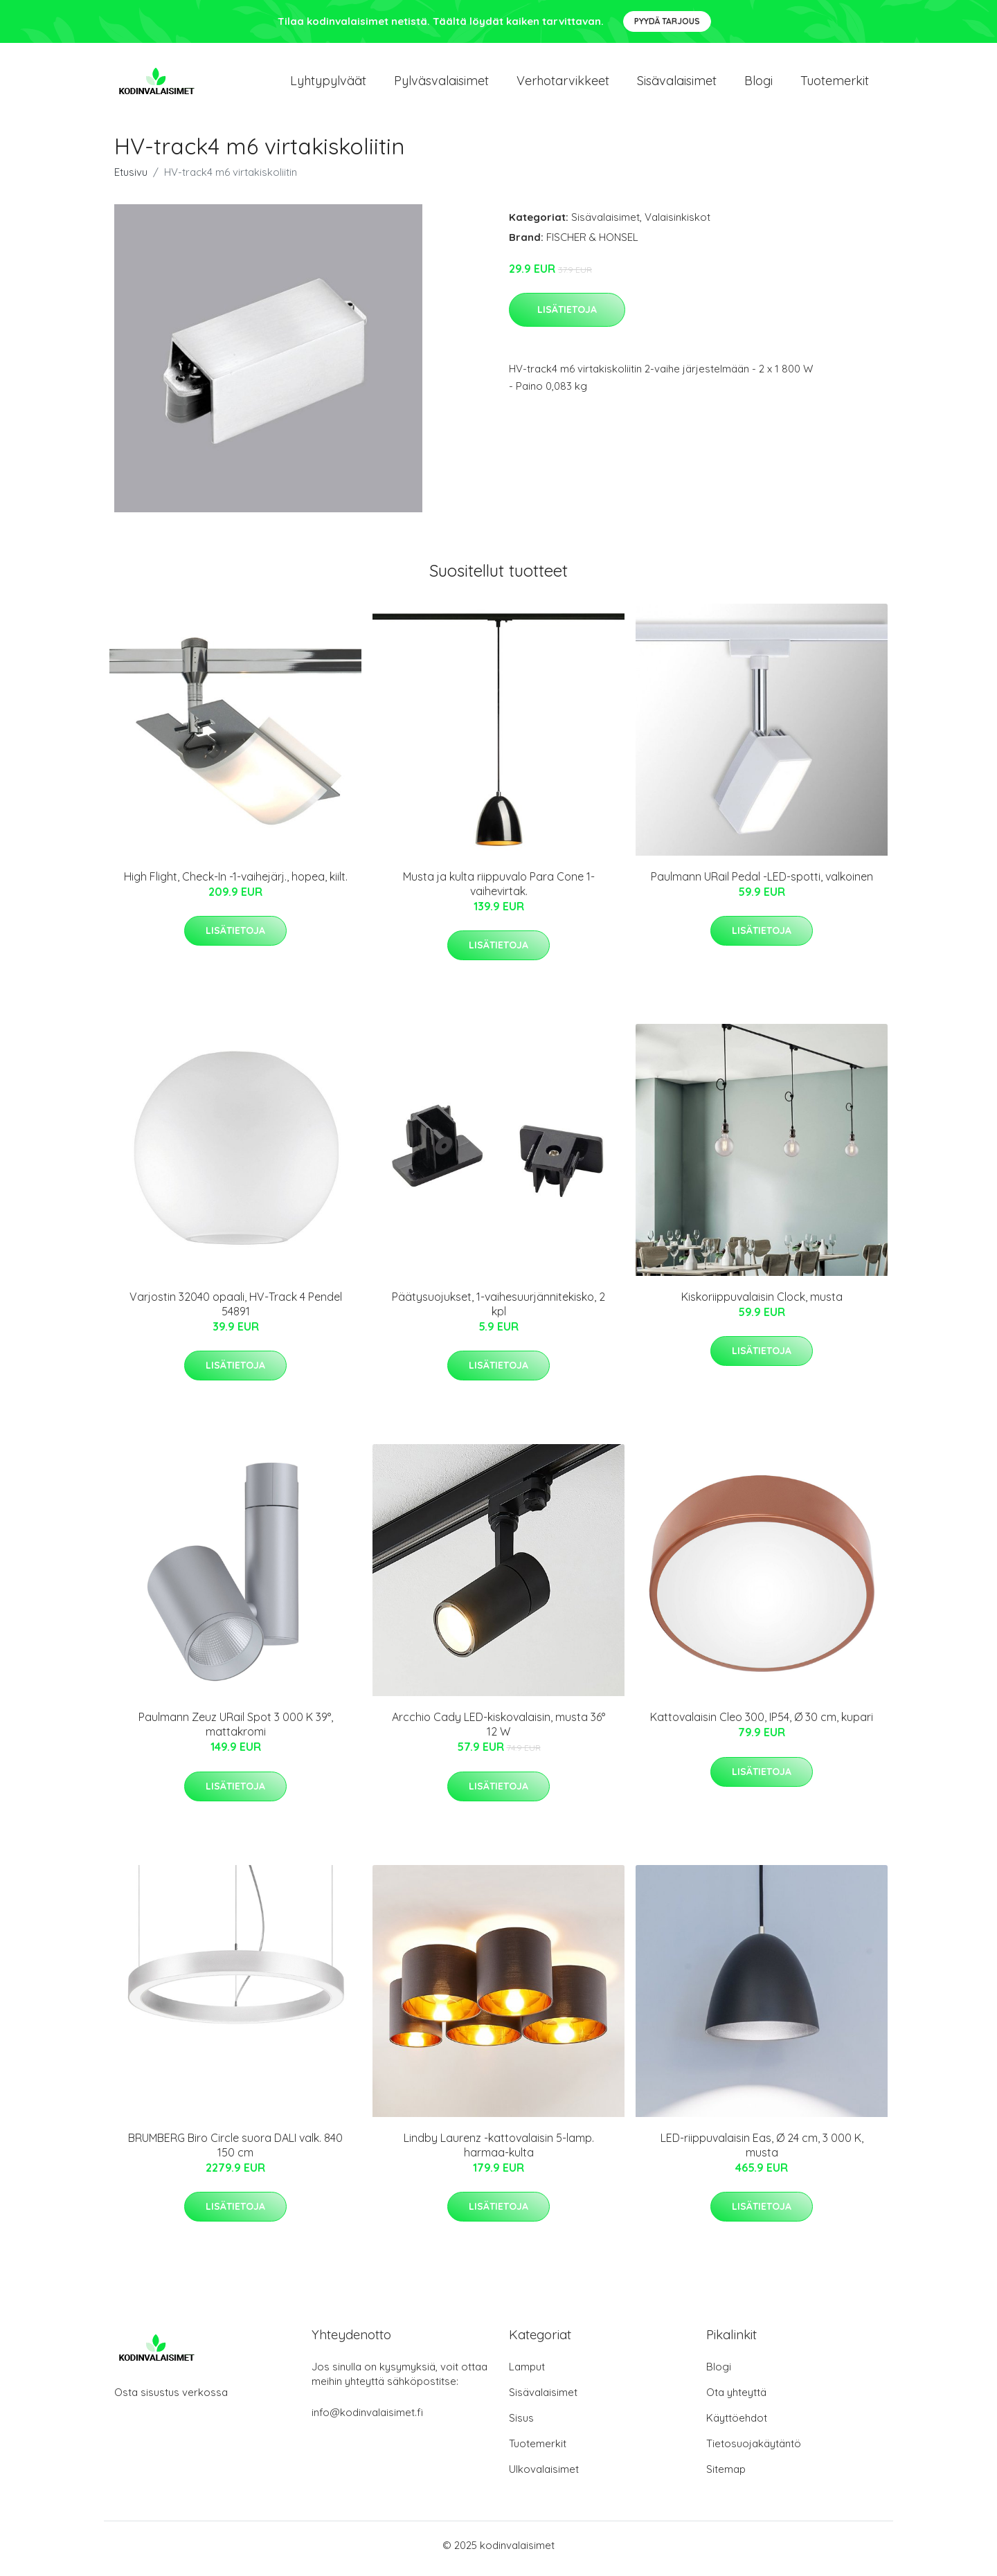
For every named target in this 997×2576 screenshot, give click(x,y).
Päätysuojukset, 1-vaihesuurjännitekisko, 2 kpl (498, 1311)
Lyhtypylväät (328, 84)
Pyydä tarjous (667, 21)
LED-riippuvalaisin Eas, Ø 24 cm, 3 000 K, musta (762, 2152)
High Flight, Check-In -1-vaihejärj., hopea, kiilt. (236, 883)
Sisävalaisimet (677, 84)
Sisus (521, 2424)
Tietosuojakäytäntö (753, 2450)
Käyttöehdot (736, 2424)
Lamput (527, 2373)
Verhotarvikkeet (563, 84)
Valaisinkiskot (677, 224)
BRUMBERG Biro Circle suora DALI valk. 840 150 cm (235, 2152)
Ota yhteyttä (736, 2399)
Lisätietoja (567, 316)
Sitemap (726, 2476)
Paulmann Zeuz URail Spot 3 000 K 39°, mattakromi (235, 1732)
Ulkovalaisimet (544, 2476)
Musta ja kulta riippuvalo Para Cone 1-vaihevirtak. (499, 890)
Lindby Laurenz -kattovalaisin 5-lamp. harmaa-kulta (499, 2152)
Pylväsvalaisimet (441, 84)
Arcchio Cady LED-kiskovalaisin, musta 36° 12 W (498, 1732)
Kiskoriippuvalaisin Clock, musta (762, 1303)
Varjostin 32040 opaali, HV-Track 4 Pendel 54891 (235, 1311)
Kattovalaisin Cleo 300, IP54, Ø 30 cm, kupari (761, 1724)
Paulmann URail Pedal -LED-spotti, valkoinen (762, 883)
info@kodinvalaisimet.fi (367, 2419)
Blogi (758, 84)
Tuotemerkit (834, 84)
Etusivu (130, 179)
